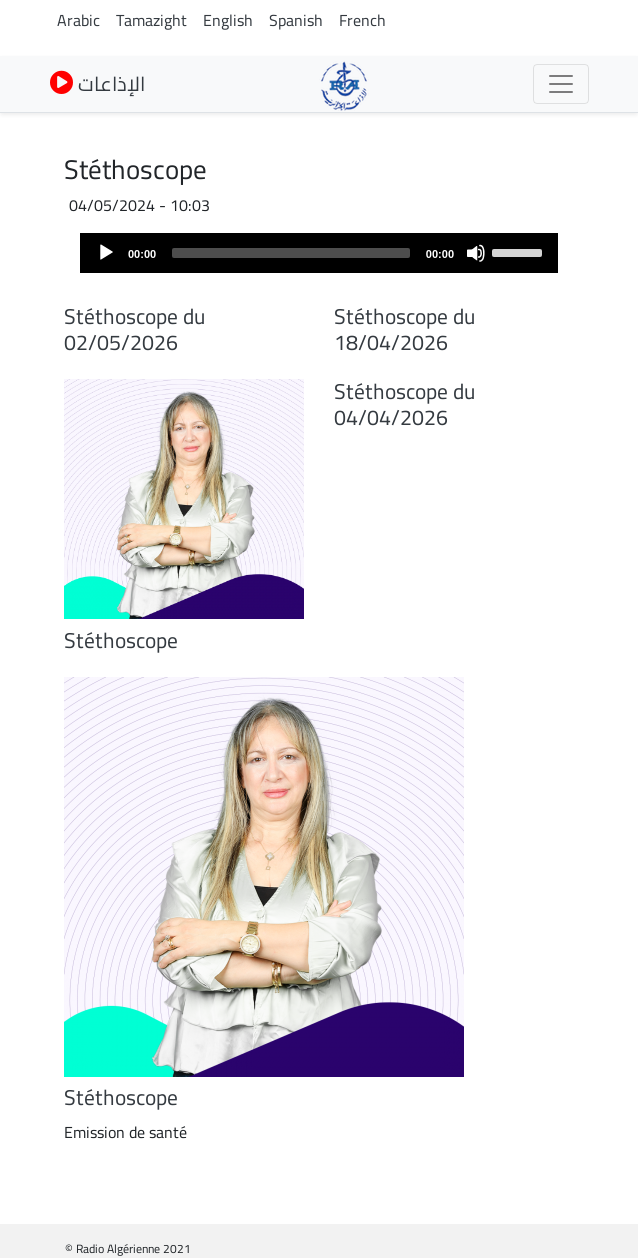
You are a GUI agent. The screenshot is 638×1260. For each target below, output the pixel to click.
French (362, 20)
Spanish (296, 20)
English (228, 20)
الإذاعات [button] (97, 83)
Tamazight (151, 20)
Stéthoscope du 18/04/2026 (404, 329)
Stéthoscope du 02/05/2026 (134, 329)
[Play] (106, 253)
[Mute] (476, 253)
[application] (319, 253)
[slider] (291, 253)
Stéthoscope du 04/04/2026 (404, 404)
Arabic (78, 20)
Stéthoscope (121, 640)
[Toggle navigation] (561, 84)
